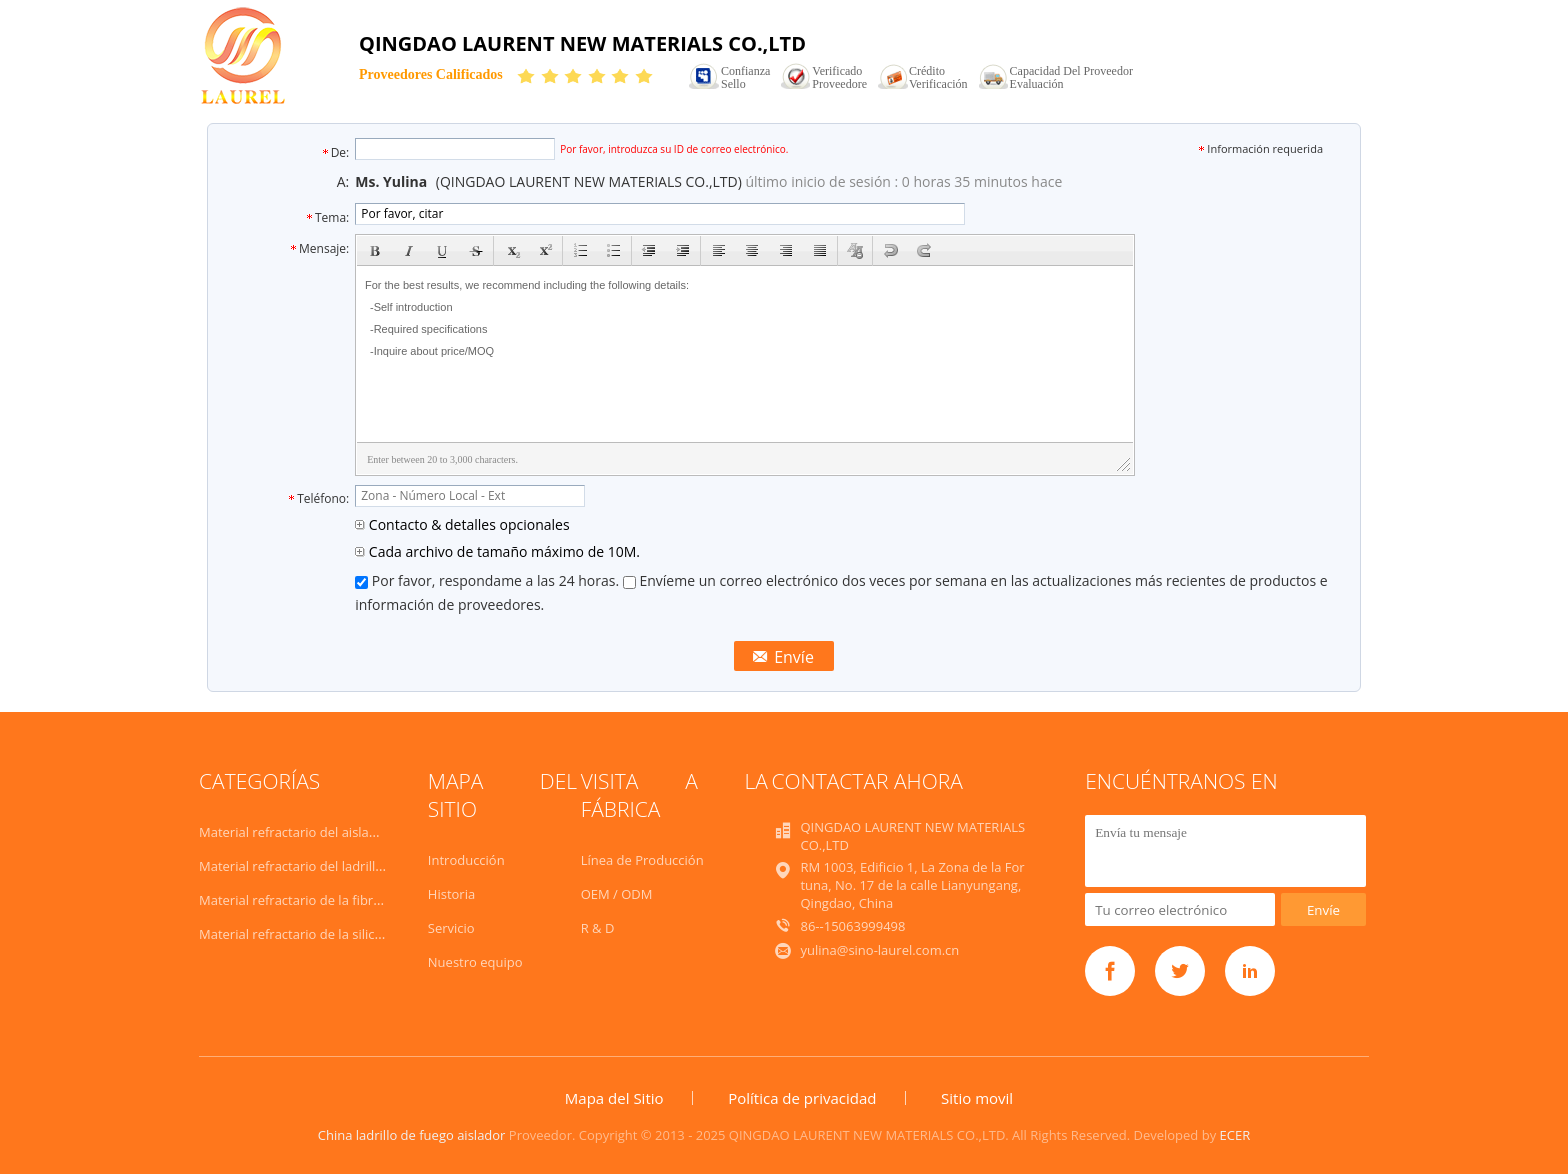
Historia (451, 894)
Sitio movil (977, 1098)
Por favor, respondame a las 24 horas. (489, 580)
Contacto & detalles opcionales (462, 524)
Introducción (466, 860)
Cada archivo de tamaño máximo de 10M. (497, 551)
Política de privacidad (802, 1098)
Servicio (451, 928)
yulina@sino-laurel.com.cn (879, 950)
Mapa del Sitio (614, 1098)
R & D (598, 928)
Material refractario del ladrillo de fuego (319, 866)
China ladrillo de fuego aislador (412, 1135)
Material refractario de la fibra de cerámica (328, 900)
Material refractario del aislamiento (305, 832)
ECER (1235, 1135)
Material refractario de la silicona (298, 934)
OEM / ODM (617, 894)
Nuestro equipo (475, 962)
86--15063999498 (852, 926)
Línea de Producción (642, 860)
